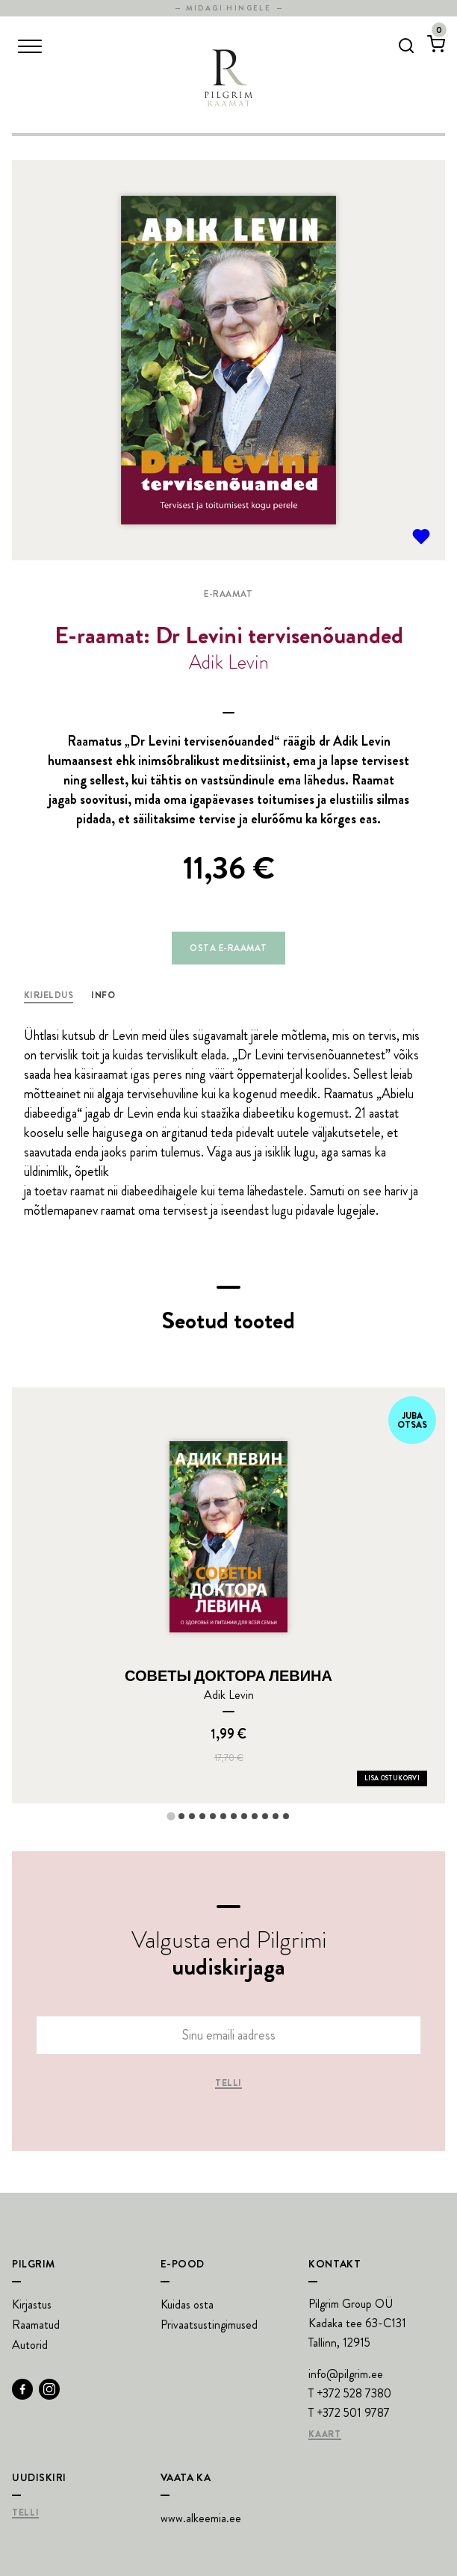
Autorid (30, 2344)
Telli (228, 2083)
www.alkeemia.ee (201, 2518)
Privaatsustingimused (209, 2324)
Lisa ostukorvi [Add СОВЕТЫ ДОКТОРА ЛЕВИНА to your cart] (392, 1778)
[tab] (171, 1816)
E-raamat (228, 594)
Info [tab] (103, 995)
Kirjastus (32, 2304)
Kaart (324, 2435)
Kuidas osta (187, 2304)
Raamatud (36, 2324)
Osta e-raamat (228, 948)
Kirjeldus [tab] (48, 995)
